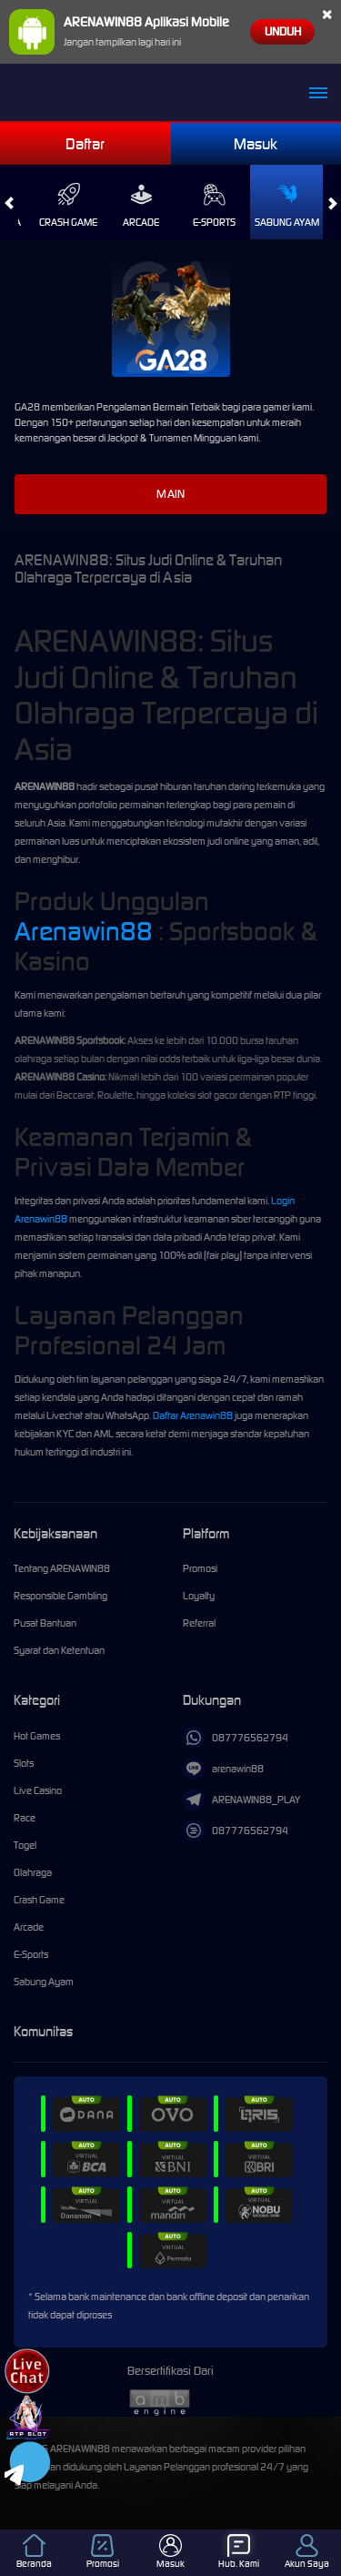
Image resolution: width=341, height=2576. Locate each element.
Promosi (200, 1568)
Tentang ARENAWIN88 (62, 1568)
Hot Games (37, 1735)
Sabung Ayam (287, 205)
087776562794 (235, 1738)
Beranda (34, 2552)
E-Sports (214, 205)
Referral (199, 1623)
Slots (24, 1763)
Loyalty (199, 1595)
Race (24, 1817)
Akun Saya (307, 2552)
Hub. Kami (238, 2552)
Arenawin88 (84, 931)
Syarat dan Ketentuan (59, 1650)
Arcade (141, 205)
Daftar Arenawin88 (193, 1415)
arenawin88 (223, 1769)
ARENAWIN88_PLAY (241, 1799)
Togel (25, 1845)
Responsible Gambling (60, 1595)
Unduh (283, 31)
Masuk (255, 144)
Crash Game (68, 205)
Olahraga (33, 1872)
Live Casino (38, 1790)
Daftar (85, 144)
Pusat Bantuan (45, 1623)
